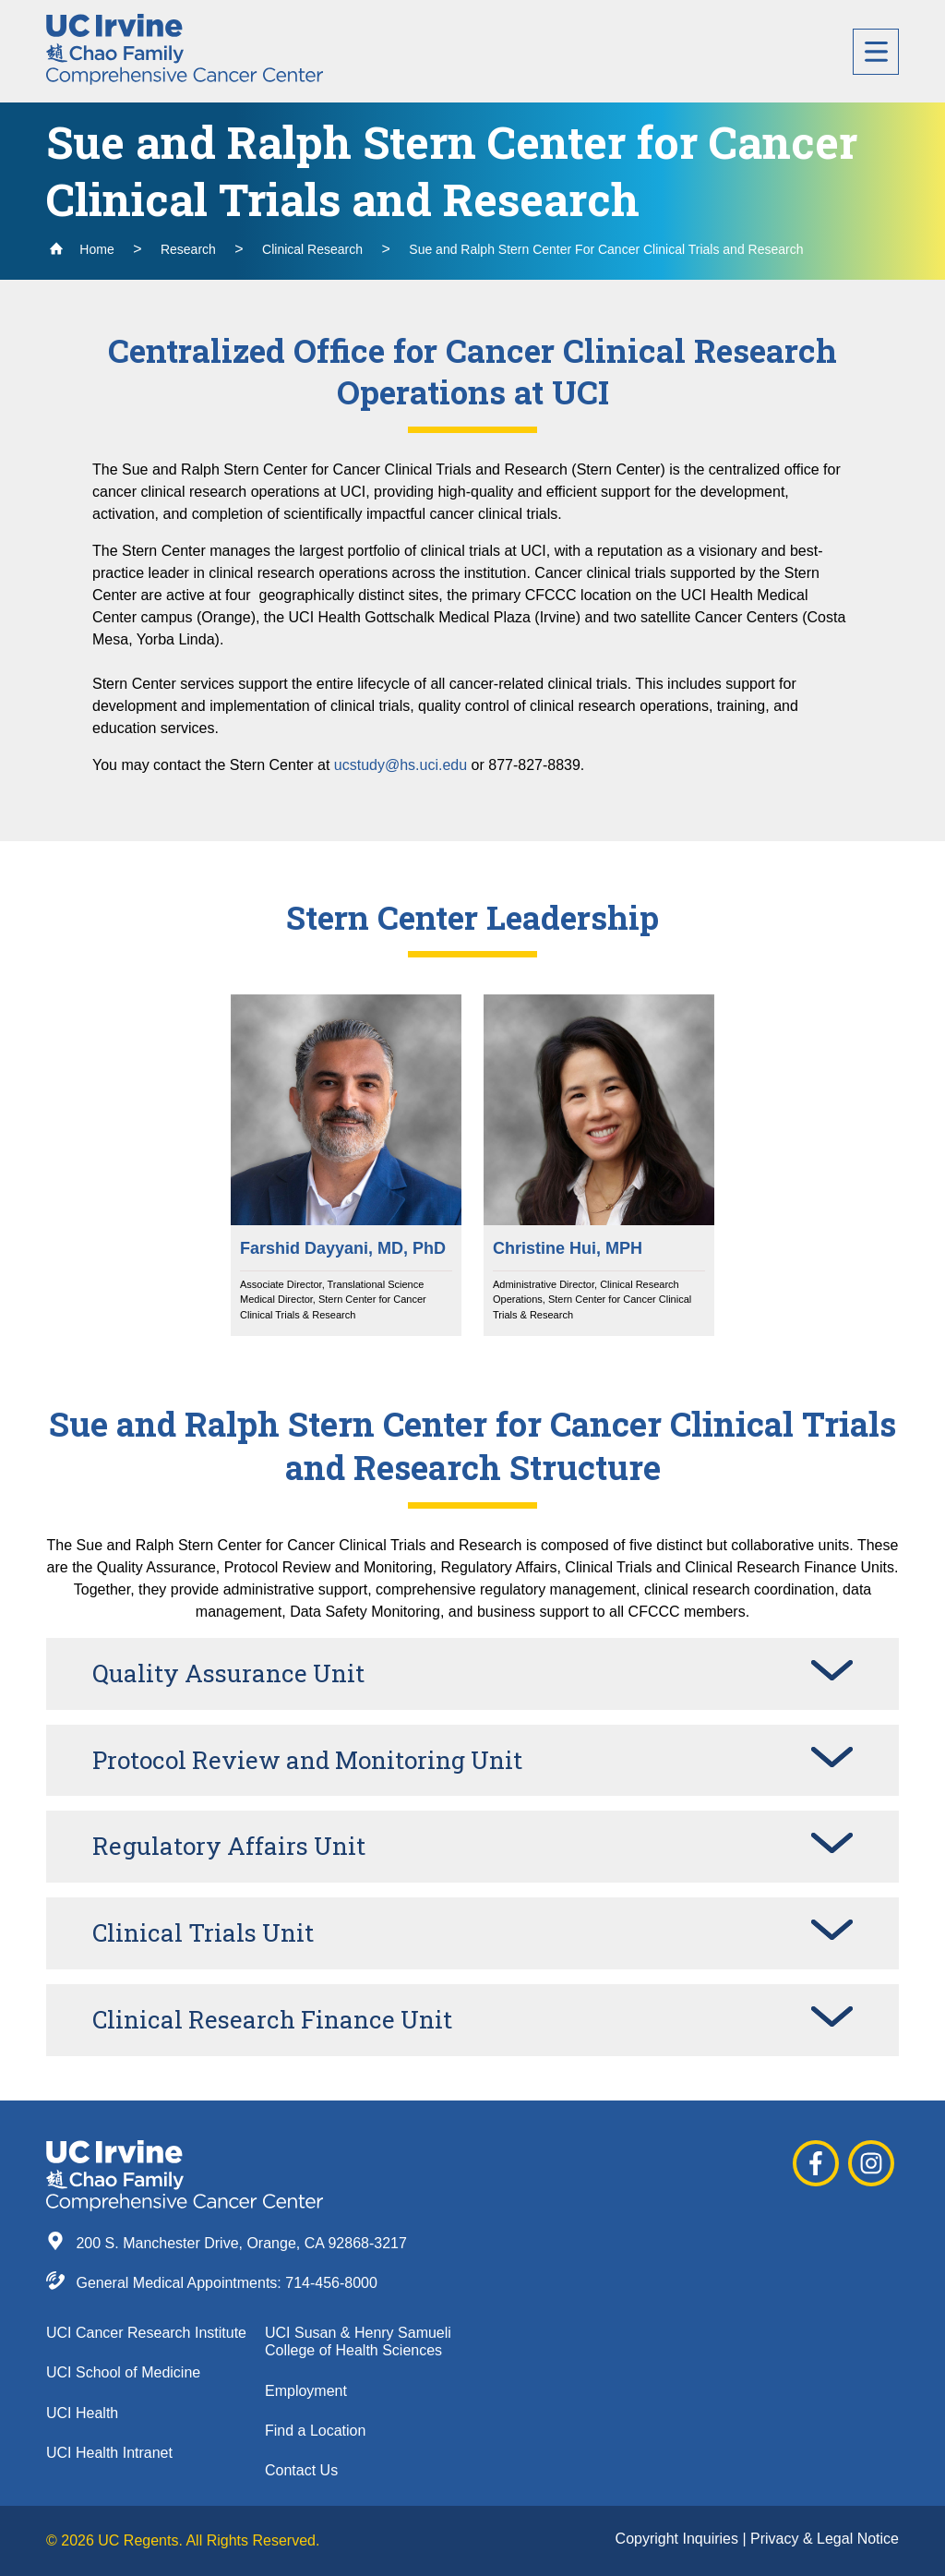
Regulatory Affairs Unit (228, 1845)
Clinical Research (312, 249)
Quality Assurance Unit (228, 1673)
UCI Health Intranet (109, 2453)
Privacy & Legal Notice (824, 2538)
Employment (306, 2391)
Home (82, 249)
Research (188, 249)
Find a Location (315, 2430)
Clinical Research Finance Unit (272, 2019)
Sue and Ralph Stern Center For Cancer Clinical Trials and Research (606, 249)
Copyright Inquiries (679, 2538)
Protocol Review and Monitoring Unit (307, 1760)
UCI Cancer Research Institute (146, 2333)
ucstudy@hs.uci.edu (400, 765)
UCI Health (82, 2413)
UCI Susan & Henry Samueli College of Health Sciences (358, 2341)
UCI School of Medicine (123, 2372)
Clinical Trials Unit (203, 1932)
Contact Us (301, 2470)
